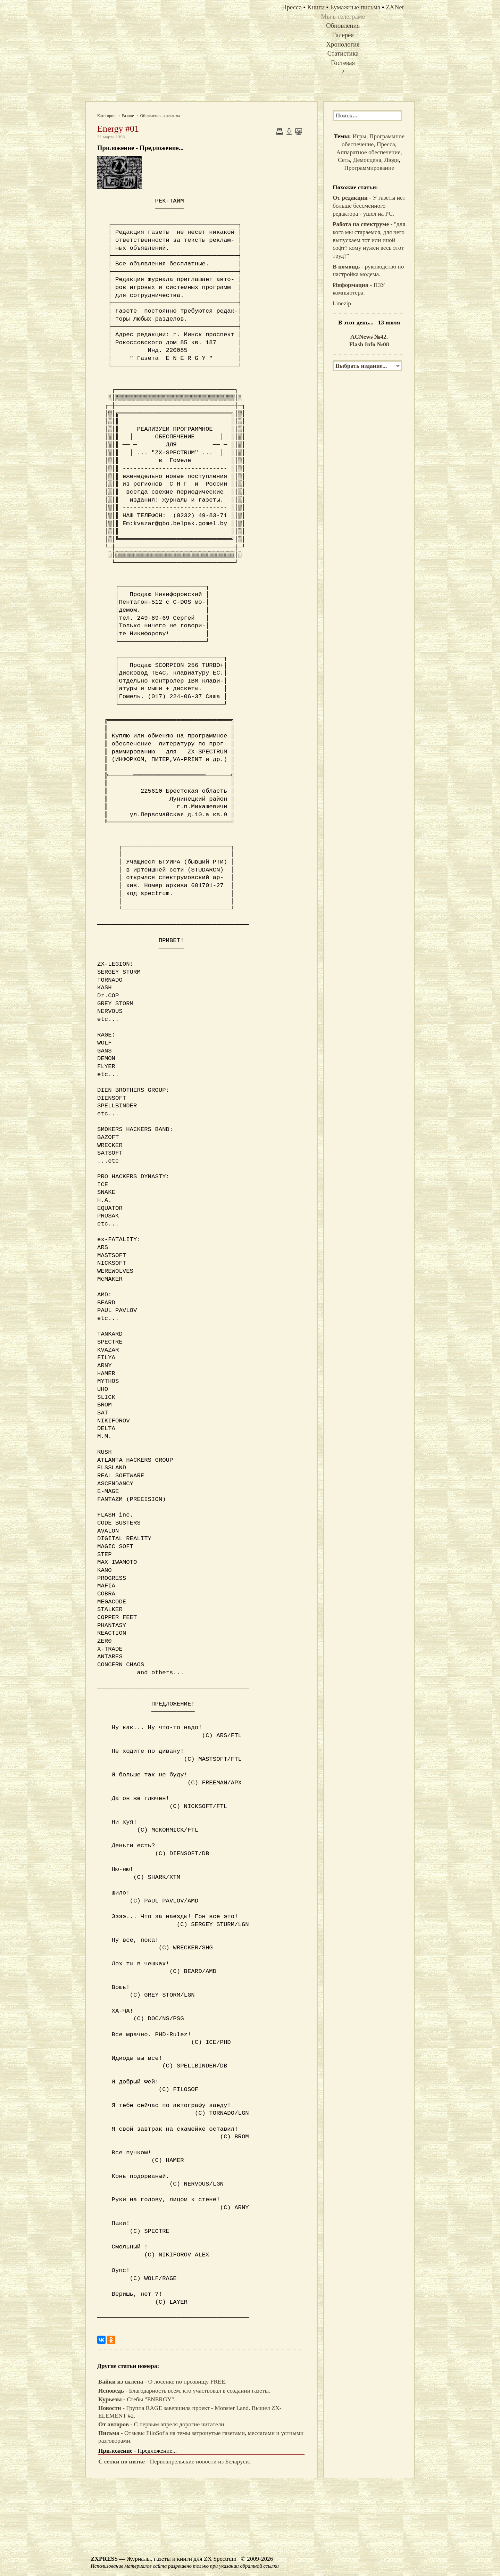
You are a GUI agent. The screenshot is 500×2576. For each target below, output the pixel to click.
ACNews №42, (369, 336)
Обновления (343, 25)
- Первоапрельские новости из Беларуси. (174, 2461)
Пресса (386, 144)
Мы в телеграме (343, 16)
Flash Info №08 (369, 344)
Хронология (343, 44)
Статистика (343, 53)
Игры (359, 136)
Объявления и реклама (160, 115)
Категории (106, 115)
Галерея (343, 35)
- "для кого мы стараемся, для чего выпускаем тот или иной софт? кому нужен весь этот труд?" (369, 240)
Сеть (344, 160)
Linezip (342, 303)
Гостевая (343, 62)
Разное (128, 115)
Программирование (369, 168)
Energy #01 (118, 129)
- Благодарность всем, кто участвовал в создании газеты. (184, 2390)
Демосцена (367, 160)
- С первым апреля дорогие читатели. (162, 2424)
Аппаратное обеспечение (368, 152)
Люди (391, 160)
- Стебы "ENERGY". (136, 2399)
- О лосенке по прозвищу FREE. (162, 2381)
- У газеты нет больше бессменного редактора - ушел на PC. (369, 206)
